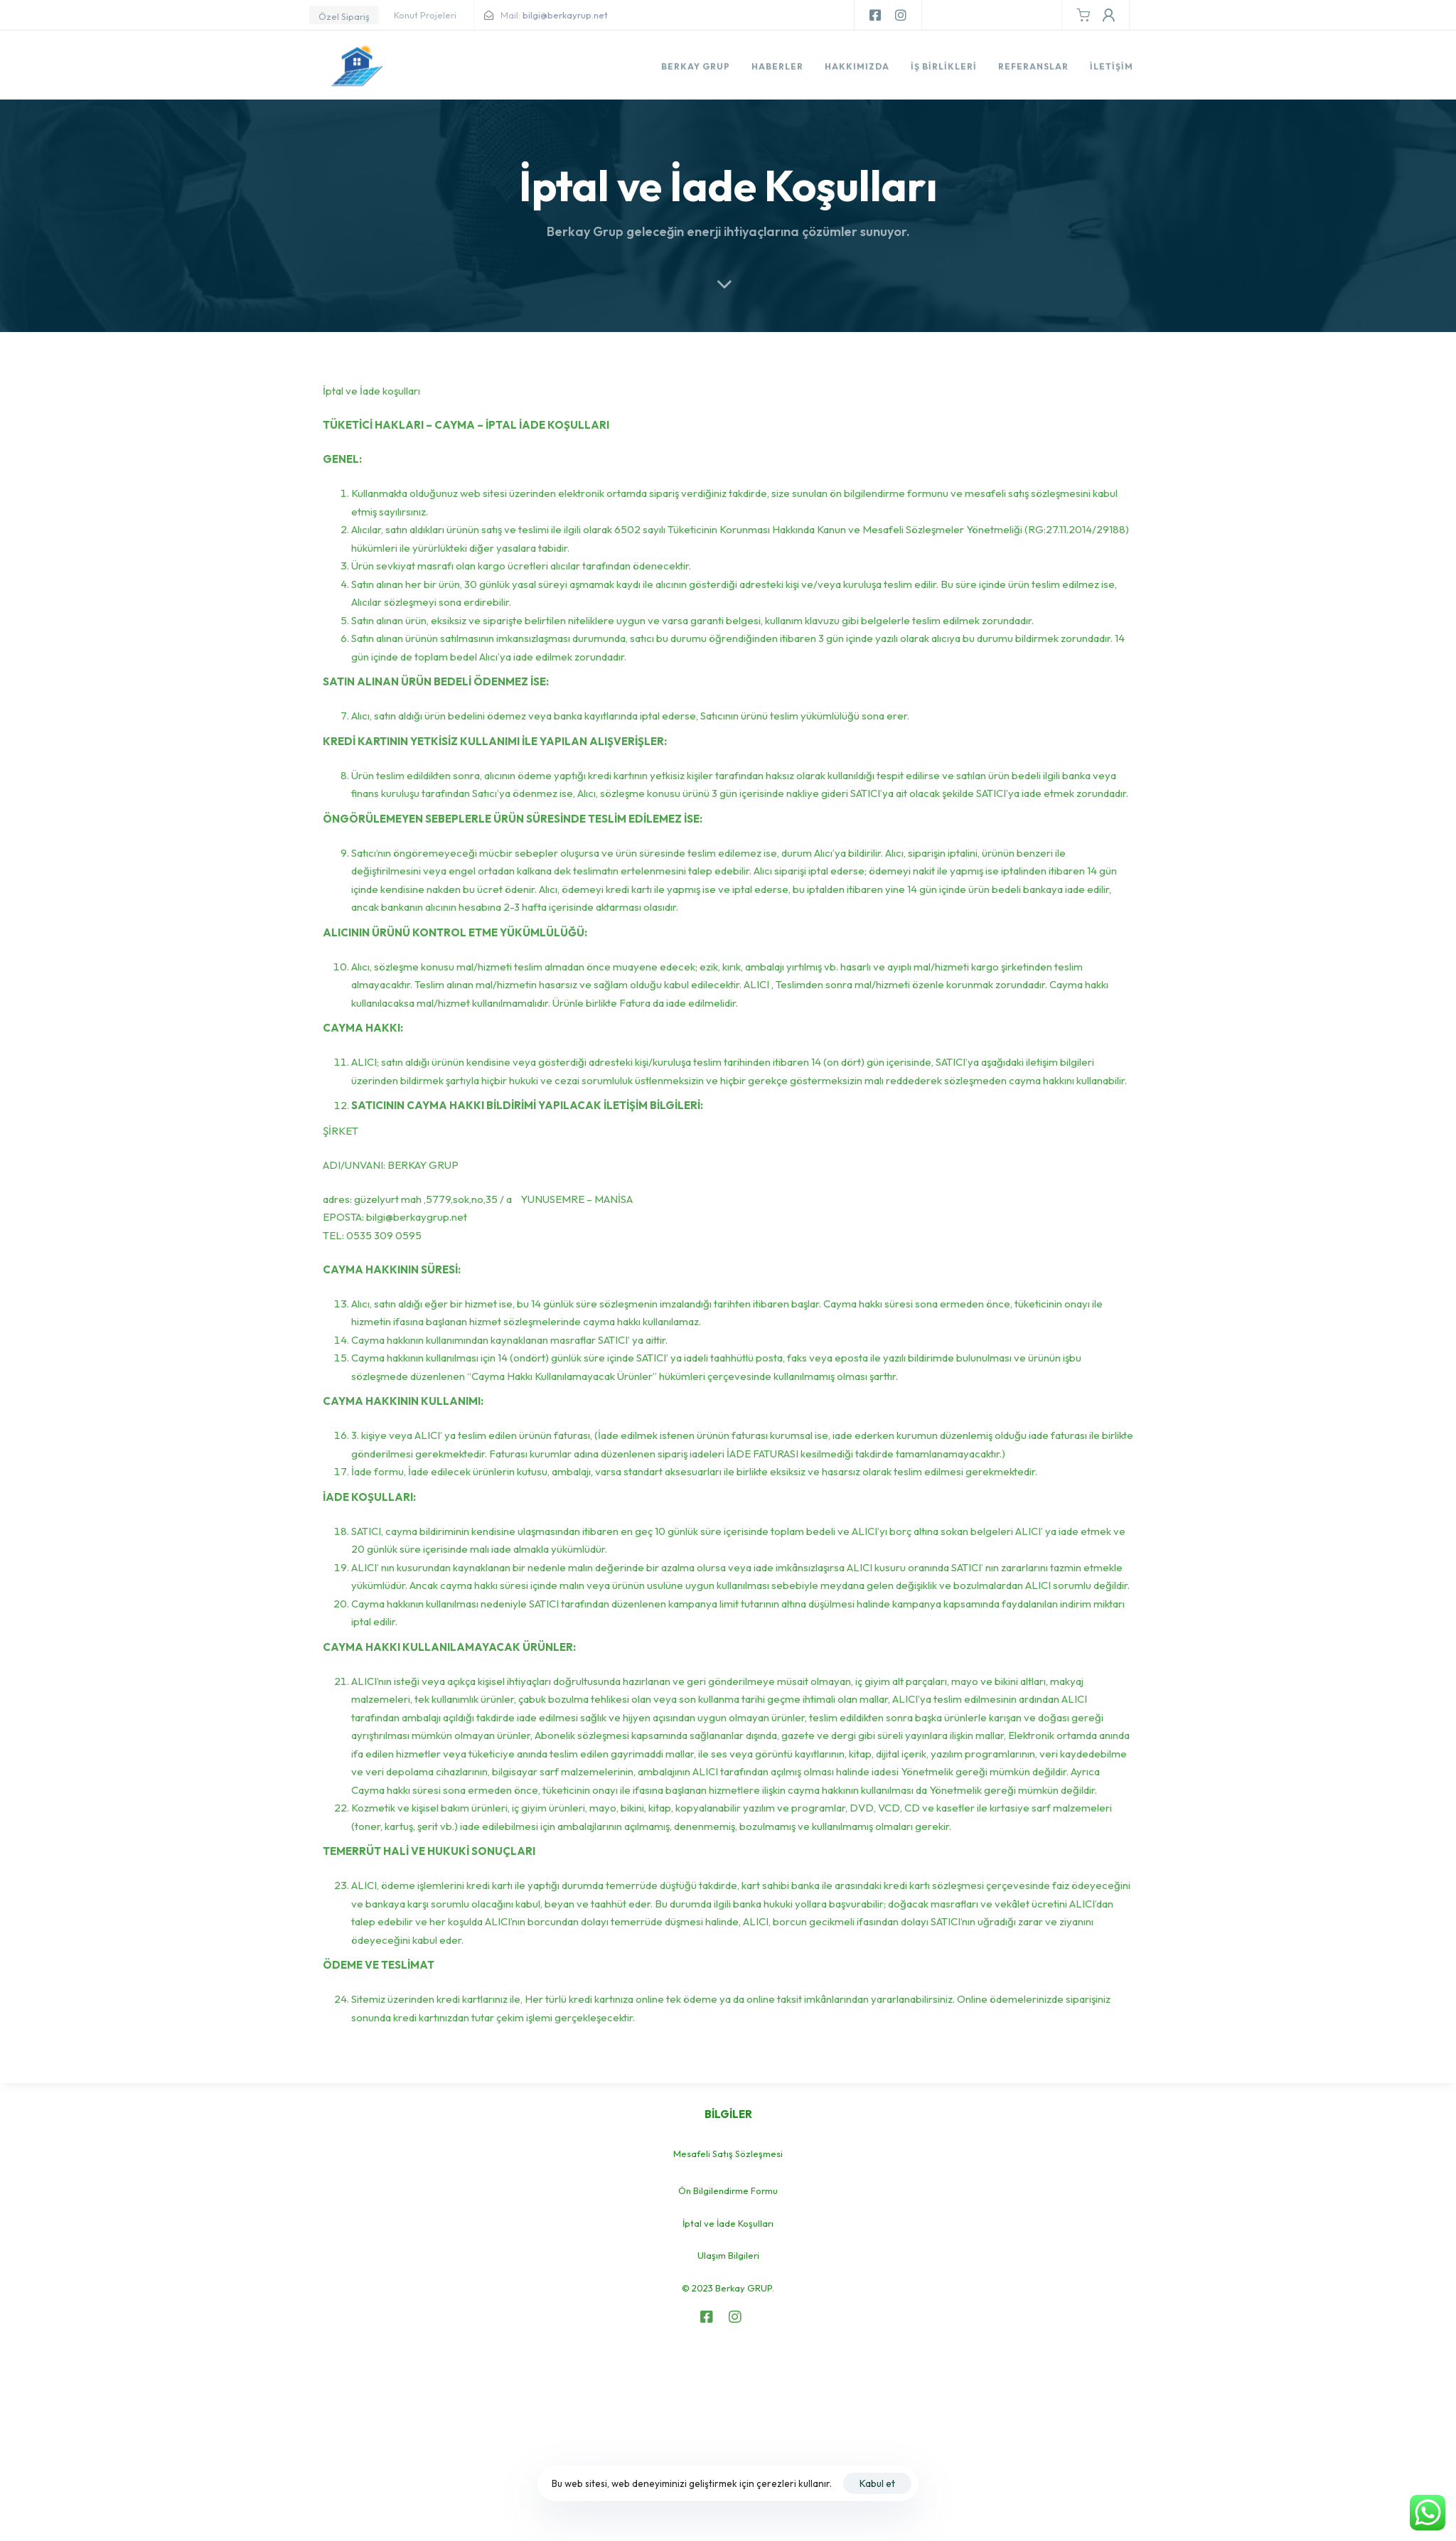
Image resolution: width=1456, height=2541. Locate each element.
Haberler (777, 68)
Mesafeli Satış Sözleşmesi (728, 2153)
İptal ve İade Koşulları (728, 2223)
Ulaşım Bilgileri (728, 2255)
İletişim (1111, 68)
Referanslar (1033, 68)
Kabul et (877, 2483)
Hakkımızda (857, 68)
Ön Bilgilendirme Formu (728, 2190)
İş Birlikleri (944, 68)
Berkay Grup (695, 68)
